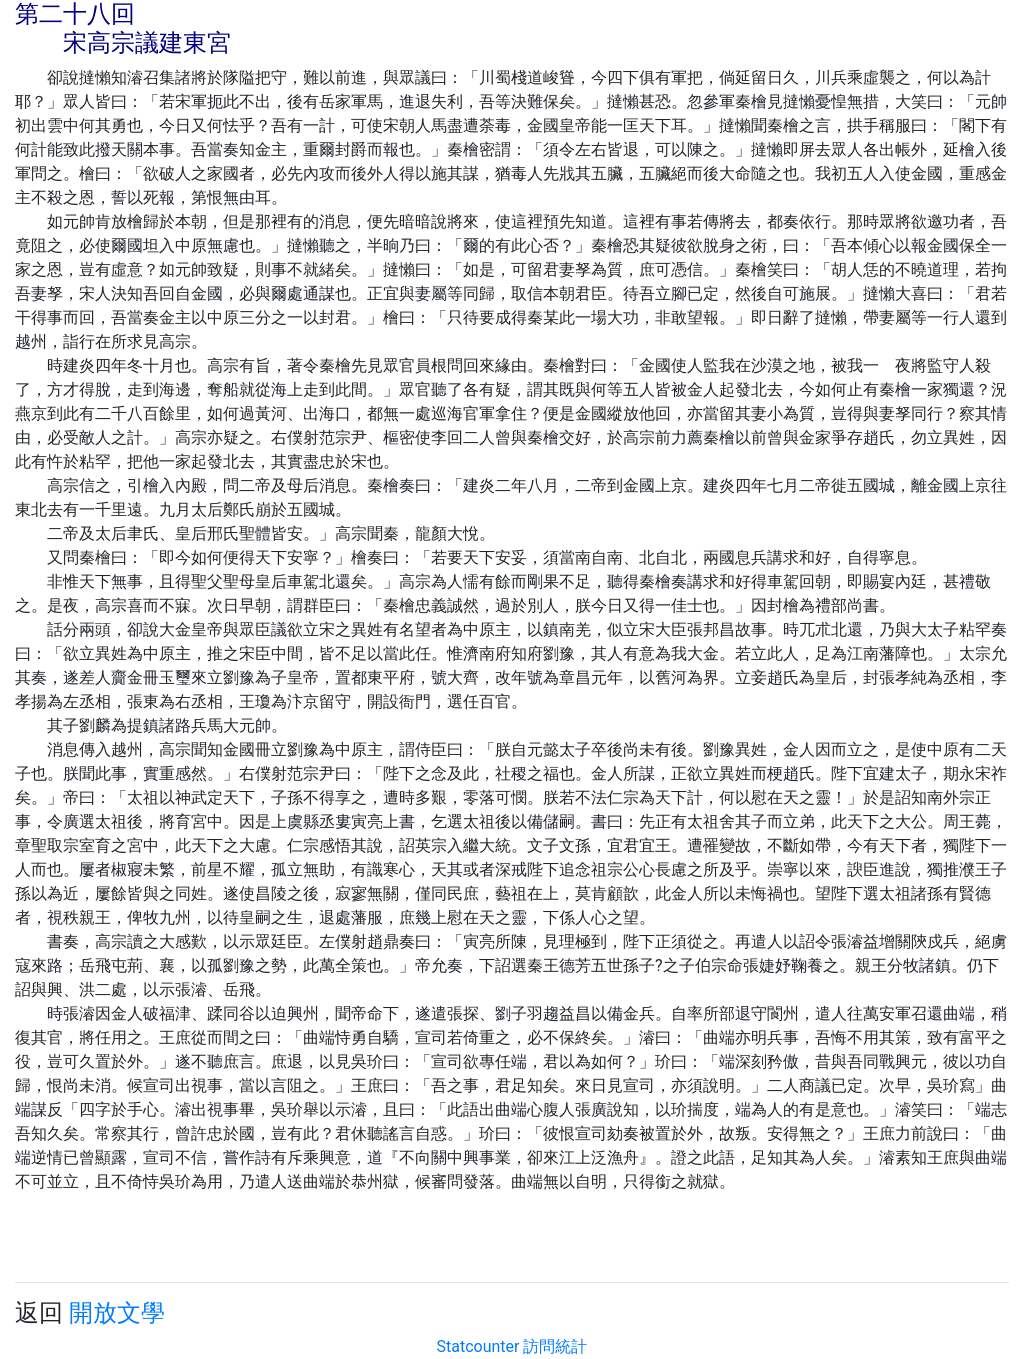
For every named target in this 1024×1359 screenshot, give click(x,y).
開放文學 (117, 1313)
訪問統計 (555, 1346)
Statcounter (478, 1346)
